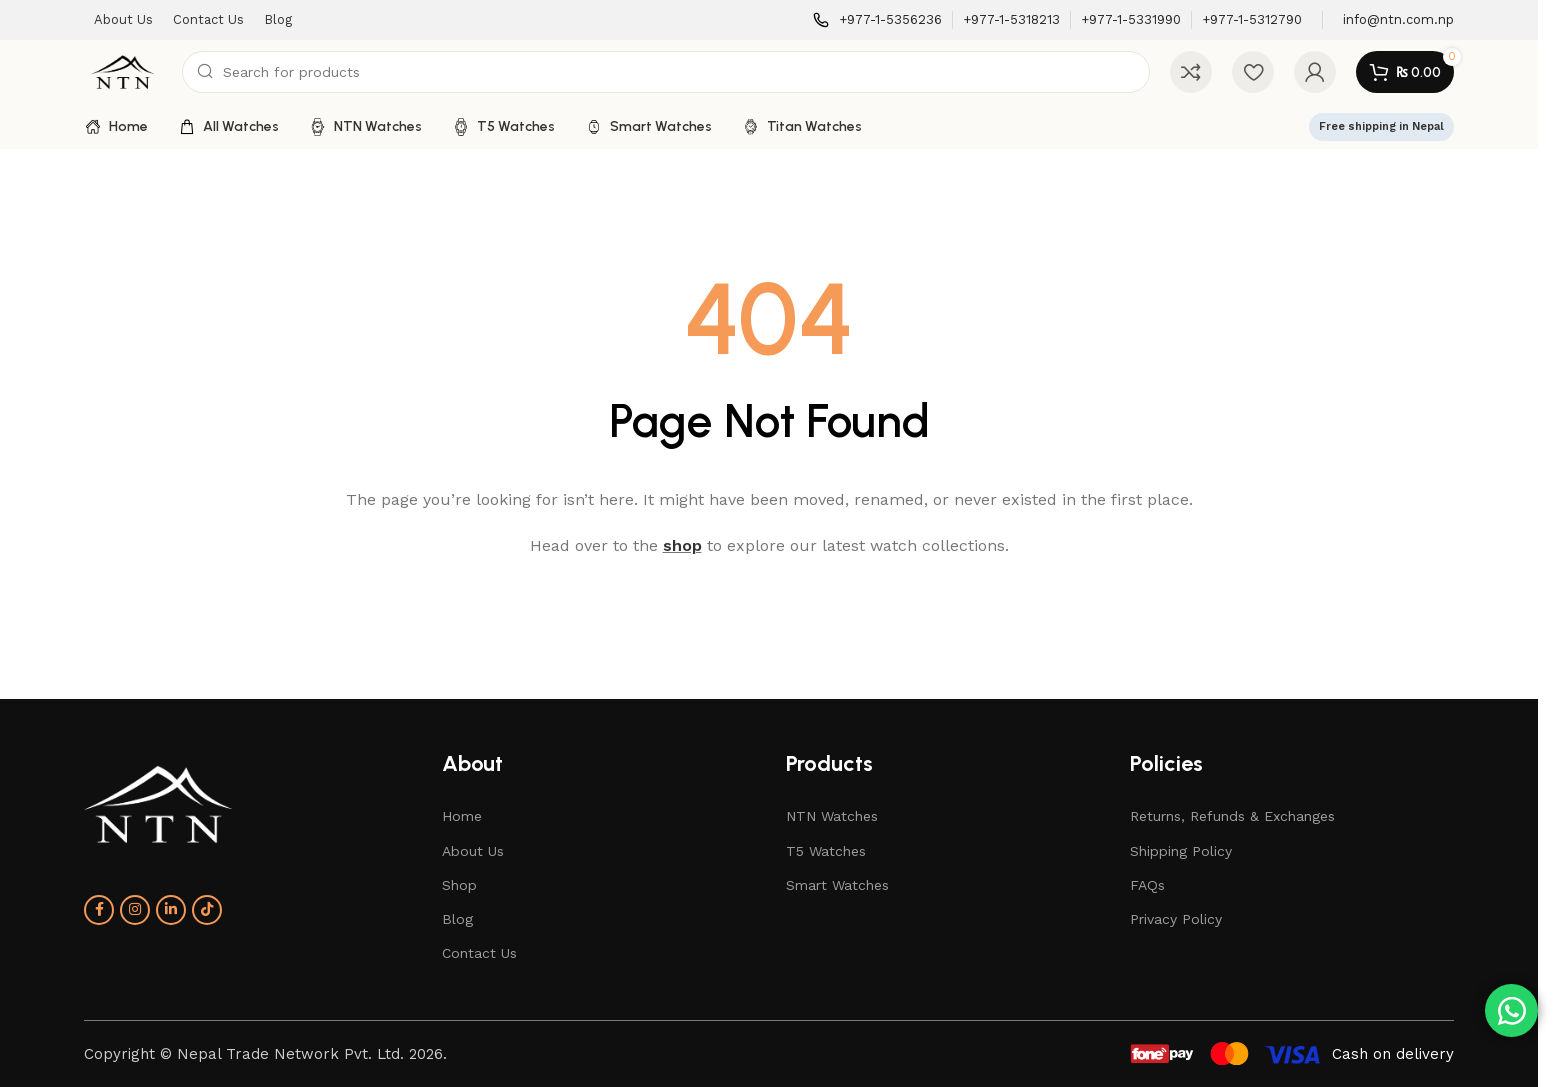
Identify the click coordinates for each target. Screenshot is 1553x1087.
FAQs (1147, 885)
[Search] (666, 72)
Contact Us (479, 953)
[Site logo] (123, 71)
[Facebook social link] (99, 910)
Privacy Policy (1176, 919)
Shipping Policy (1181, 851)
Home (462, 816)
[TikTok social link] (207, 910)
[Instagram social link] (135, 910)
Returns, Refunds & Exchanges (1232, 816)
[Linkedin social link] (171, 910)
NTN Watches (832, 816)
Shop (459, 885)
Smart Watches (837, 885)
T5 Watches (826, 851)
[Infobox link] (877, 20)
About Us (473, 851)
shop (682, 545)
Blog (457, 919)
